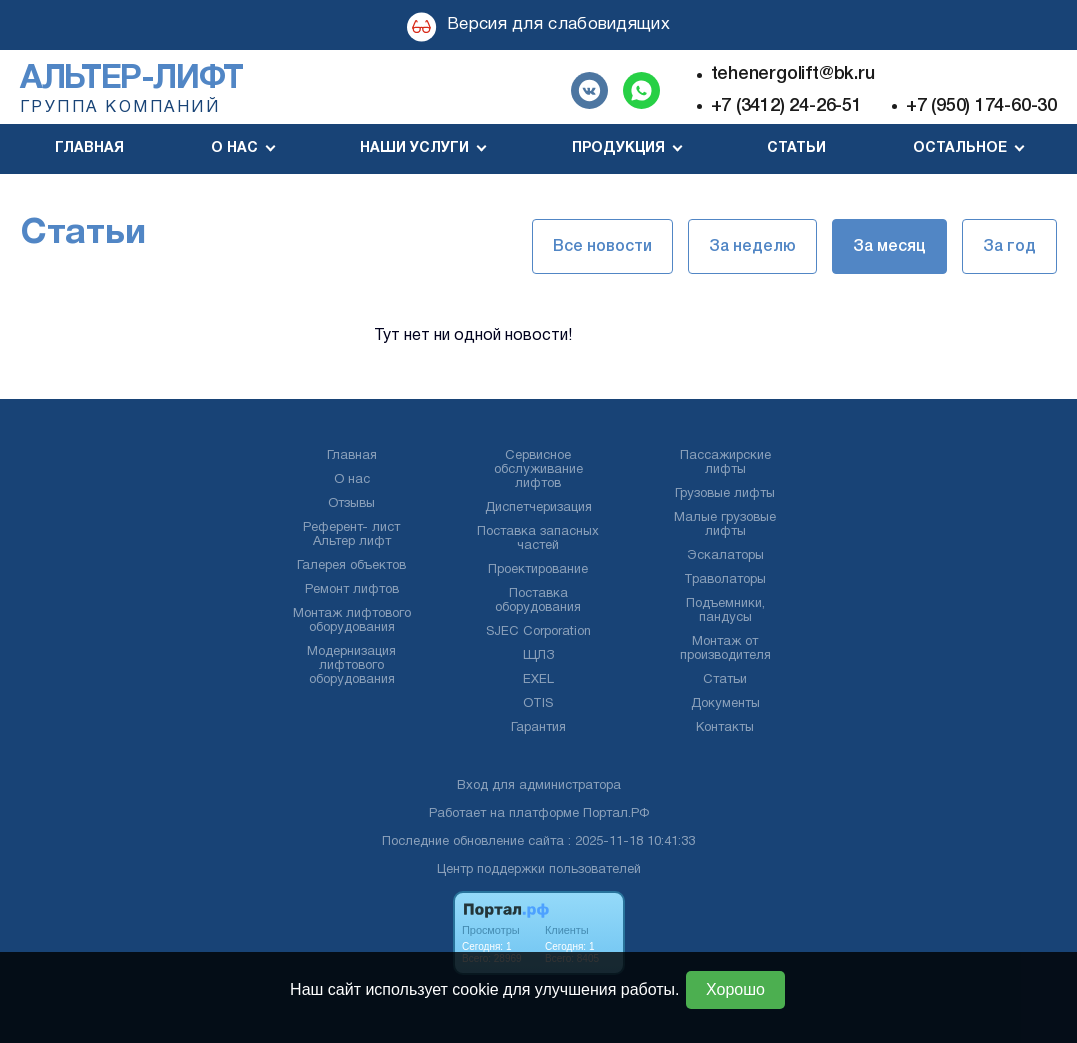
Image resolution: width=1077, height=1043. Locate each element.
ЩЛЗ (538, 656)
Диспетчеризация (538, 508)
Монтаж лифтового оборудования (352, 621)
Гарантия (538, 728)
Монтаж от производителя (725, 649)
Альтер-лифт (131, 79)
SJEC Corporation (538, 632)
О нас (352, 480)
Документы (725, 704)
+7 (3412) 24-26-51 (786, 106)
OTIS (538, 704)
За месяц (889, 247)
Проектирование (538, 570)
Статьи (796, 148)
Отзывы (351, 504)
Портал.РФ (616, 814)
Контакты (725, 728)
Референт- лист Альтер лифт (351, 535)
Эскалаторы (725, 556)
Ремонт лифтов (352, 590)
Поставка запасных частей (538, 539)
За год (1009, 247)
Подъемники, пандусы (725, 611)
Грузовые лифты (725, 494)
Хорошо (735, 989)
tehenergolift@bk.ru (793, 74)
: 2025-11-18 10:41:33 (631, 842)
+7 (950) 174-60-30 (981, 106)
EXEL (538, 680)
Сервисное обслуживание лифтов (538, 470)
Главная (89, 148)
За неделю (752, 247)
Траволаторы (725, 580)
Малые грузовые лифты (725, 525)
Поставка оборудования (538, 601)
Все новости (602, 247)
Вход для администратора (539, 786)
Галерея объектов (351, 566)
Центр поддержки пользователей (539, 870)
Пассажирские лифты (725, 463)
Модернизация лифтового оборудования (351, 666)
